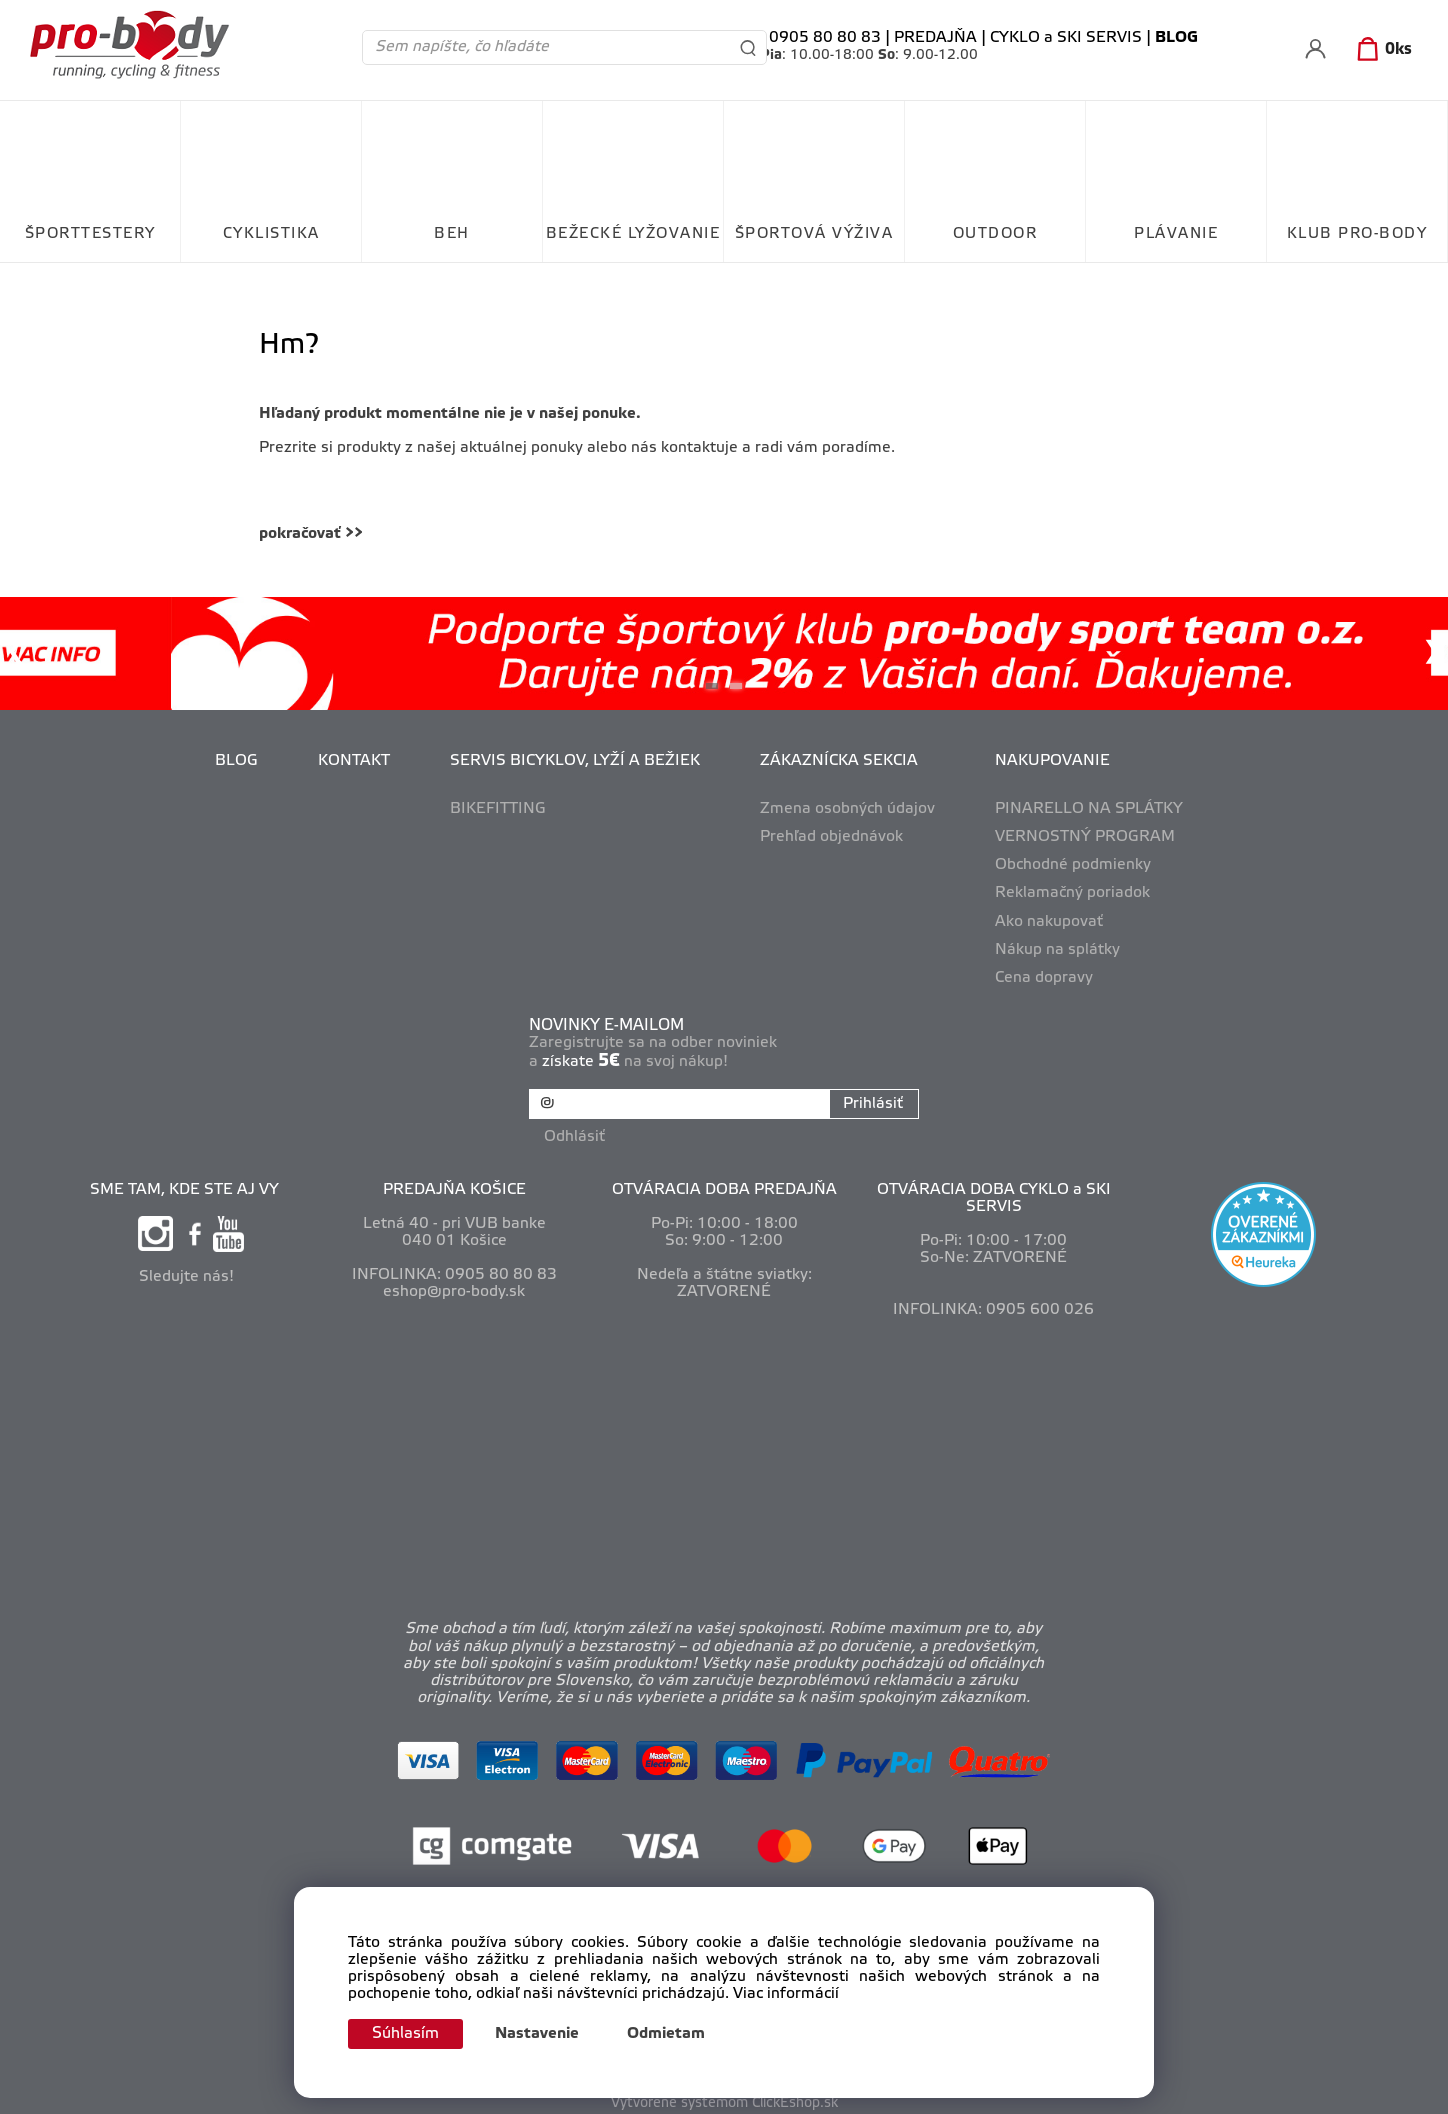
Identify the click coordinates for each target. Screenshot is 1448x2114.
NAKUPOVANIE (1052, 761)
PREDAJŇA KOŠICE (454, 1182)
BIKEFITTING (498, 809)
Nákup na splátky (1057, 950)
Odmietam (677, 2034)
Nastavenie (548, 2034)
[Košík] (1380, 50)
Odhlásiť (578, 1130)
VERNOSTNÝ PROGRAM (1085, 837)
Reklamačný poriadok (1072, 893)
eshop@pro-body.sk (454, 1285)
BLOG (236, 761)
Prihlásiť (869, 1104)
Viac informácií (786, 1992)
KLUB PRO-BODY (1357, 234)
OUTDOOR (995, 234)
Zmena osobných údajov (847, 809)
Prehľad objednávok (831, 837)
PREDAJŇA (935, 38)
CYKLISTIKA (271, 234)
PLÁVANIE (1176, 234)
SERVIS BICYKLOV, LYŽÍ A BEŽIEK (575, 761)
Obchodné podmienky (1073, 865)
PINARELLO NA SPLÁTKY (1089, 809)
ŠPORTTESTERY (90, 234)
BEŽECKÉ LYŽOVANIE (633, 234)
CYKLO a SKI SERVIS (1066, 38)
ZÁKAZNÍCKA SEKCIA (839, 761)
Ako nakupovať (1049, 922)
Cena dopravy (1044, 978)
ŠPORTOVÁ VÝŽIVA (814, 234)
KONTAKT (354, 761)
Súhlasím (411, 2033)
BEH (452, 234)
